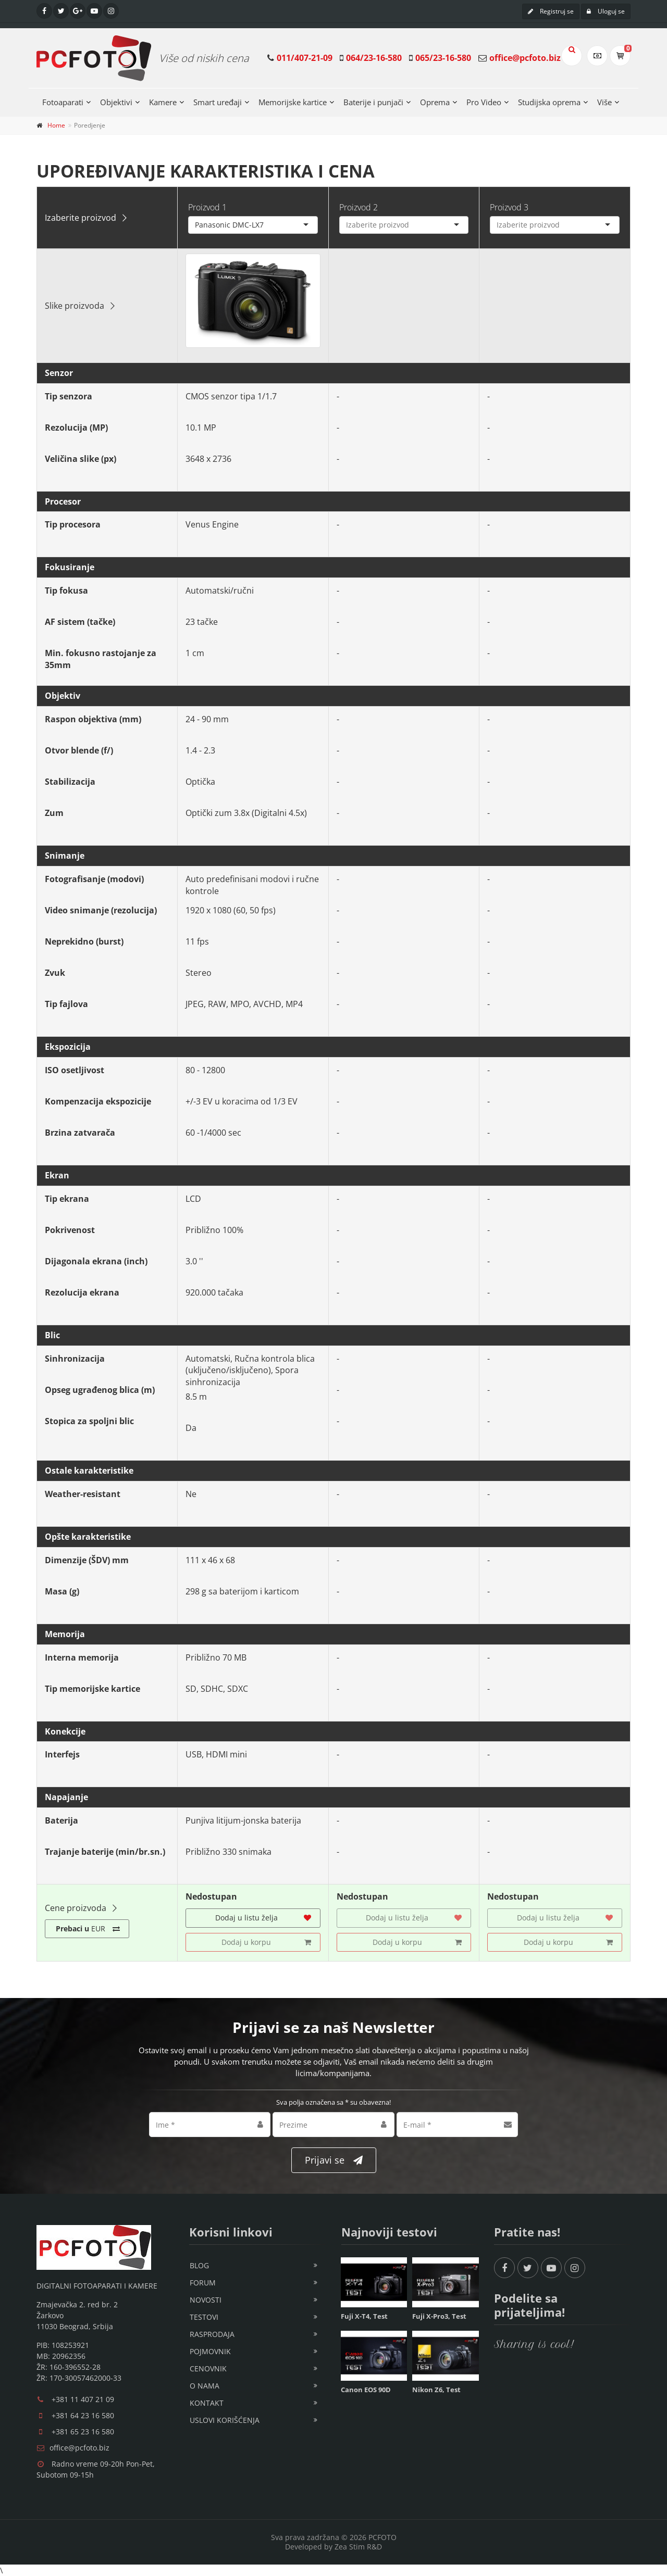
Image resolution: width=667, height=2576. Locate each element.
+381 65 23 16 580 (83, 2431)
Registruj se (551, 11)
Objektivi (116, 102)
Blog (199, 2265)
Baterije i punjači (373, 102)
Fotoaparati (62, 102)
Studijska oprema (549, 102)
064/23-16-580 (374, 58)
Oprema (435, 102)
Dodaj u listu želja (263, 1918)
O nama (204, 2386)
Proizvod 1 (207, 207)
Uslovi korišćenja (225, 2420)
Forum (203, 2283)
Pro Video (483, 102)
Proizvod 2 (358, 207)
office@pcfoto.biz (525, 58)
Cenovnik (208, 2368)
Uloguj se (606, 11)
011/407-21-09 (304, 58)
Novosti (205, 2300)
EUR (88, 1929)
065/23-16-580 (443, 58)
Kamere (163, 102)
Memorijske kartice (292, 102)
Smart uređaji (217, 102)
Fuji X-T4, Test (364, 2316)
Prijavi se (334, 2160)
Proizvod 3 (509, 207)
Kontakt (207, 2403)
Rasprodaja (212, 2334)
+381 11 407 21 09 (83, 2399)
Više (604, 102)
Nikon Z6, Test (436, 2389)
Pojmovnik (210, 2351)
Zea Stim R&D (358, 2547)
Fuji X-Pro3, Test (439, 2316)
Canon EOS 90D (366, 2389)
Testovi (204, 2317)
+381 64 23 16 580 (83, 2415)
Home (56, 125)
